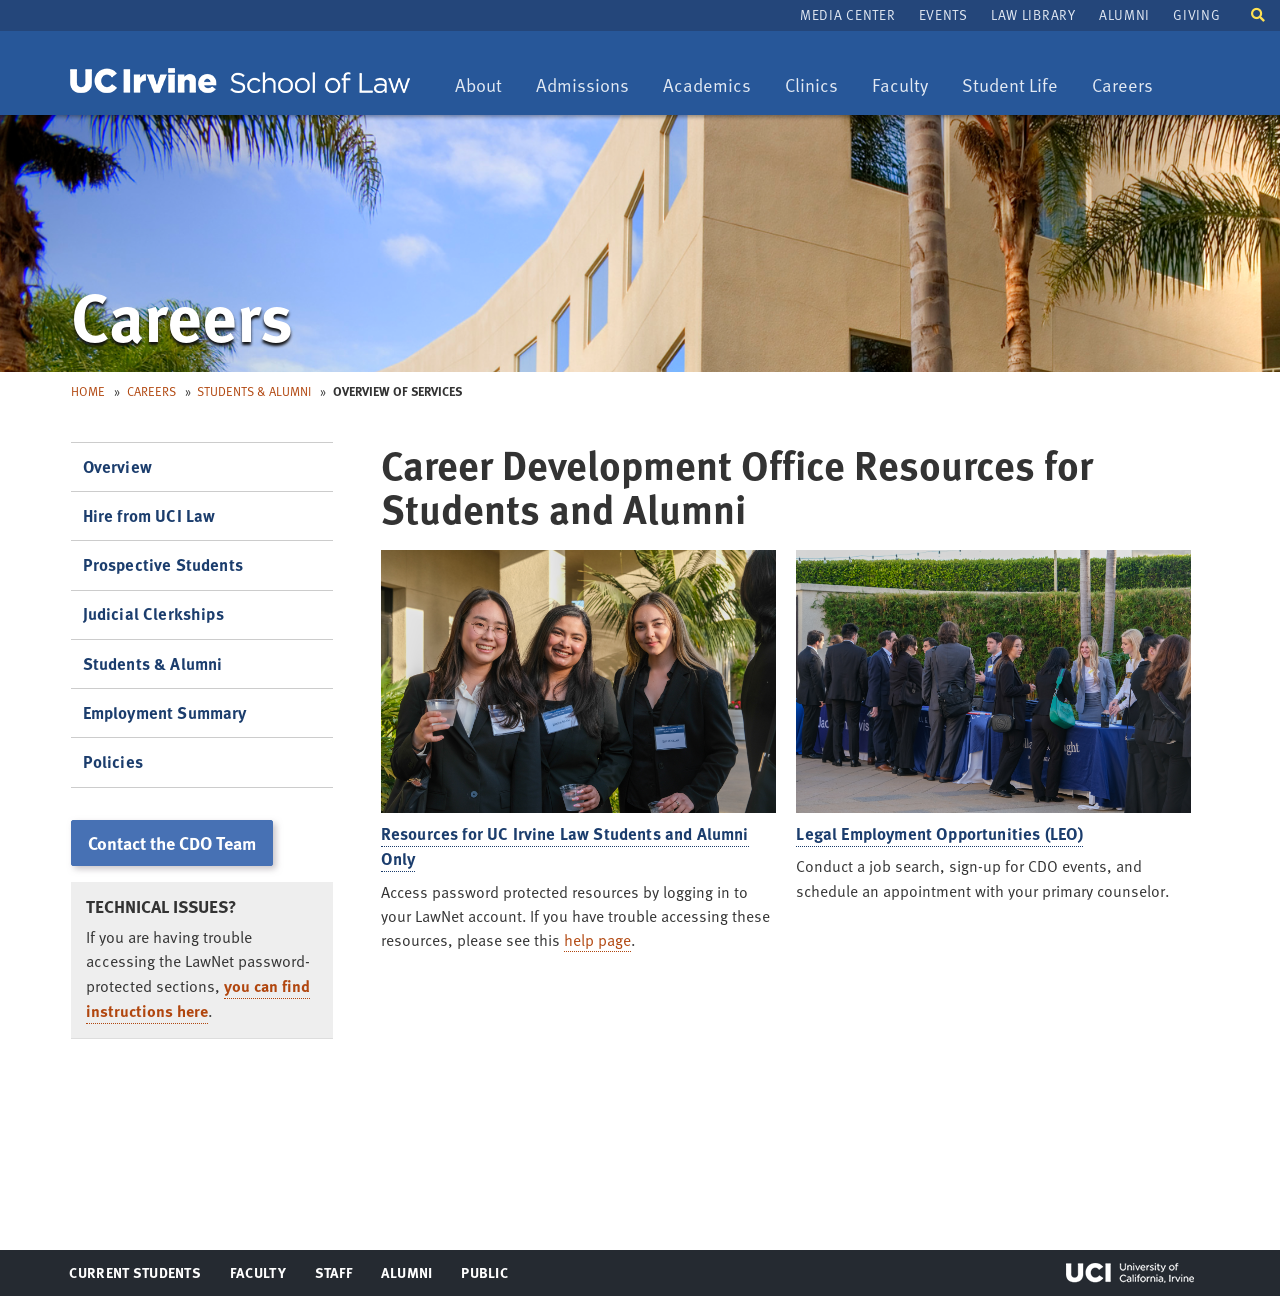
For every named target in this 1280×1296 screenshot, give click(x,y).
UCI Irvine (1130, 1273)
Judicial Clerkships (153, 613)
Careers (1129, 86)
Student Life (1009, 86)
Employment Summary (165, 712)
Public (485, 1277)
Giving (1196, 14)
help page (597, 939)
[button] (1258, 13)
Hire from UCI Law (149, 515)
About (485, 86)
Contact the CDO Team (172, 842)
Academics (706, 86)
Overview (117, 466)
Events (943, 14)
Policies (113, 761)
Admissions (582, 86)
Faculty (907, 86)
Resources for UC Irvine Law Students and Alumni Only (565, 846)
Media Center (847, 14)
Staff (339, 1277)
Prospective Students (163, 564)
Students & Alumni (254, 391)
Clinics (818, 86)
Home (88, 391)
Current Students (134, 1277)
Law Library (1033, 14)
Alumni (1124, 14)
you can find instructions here (198, 998)
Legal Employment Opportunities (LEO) (939, 833)
